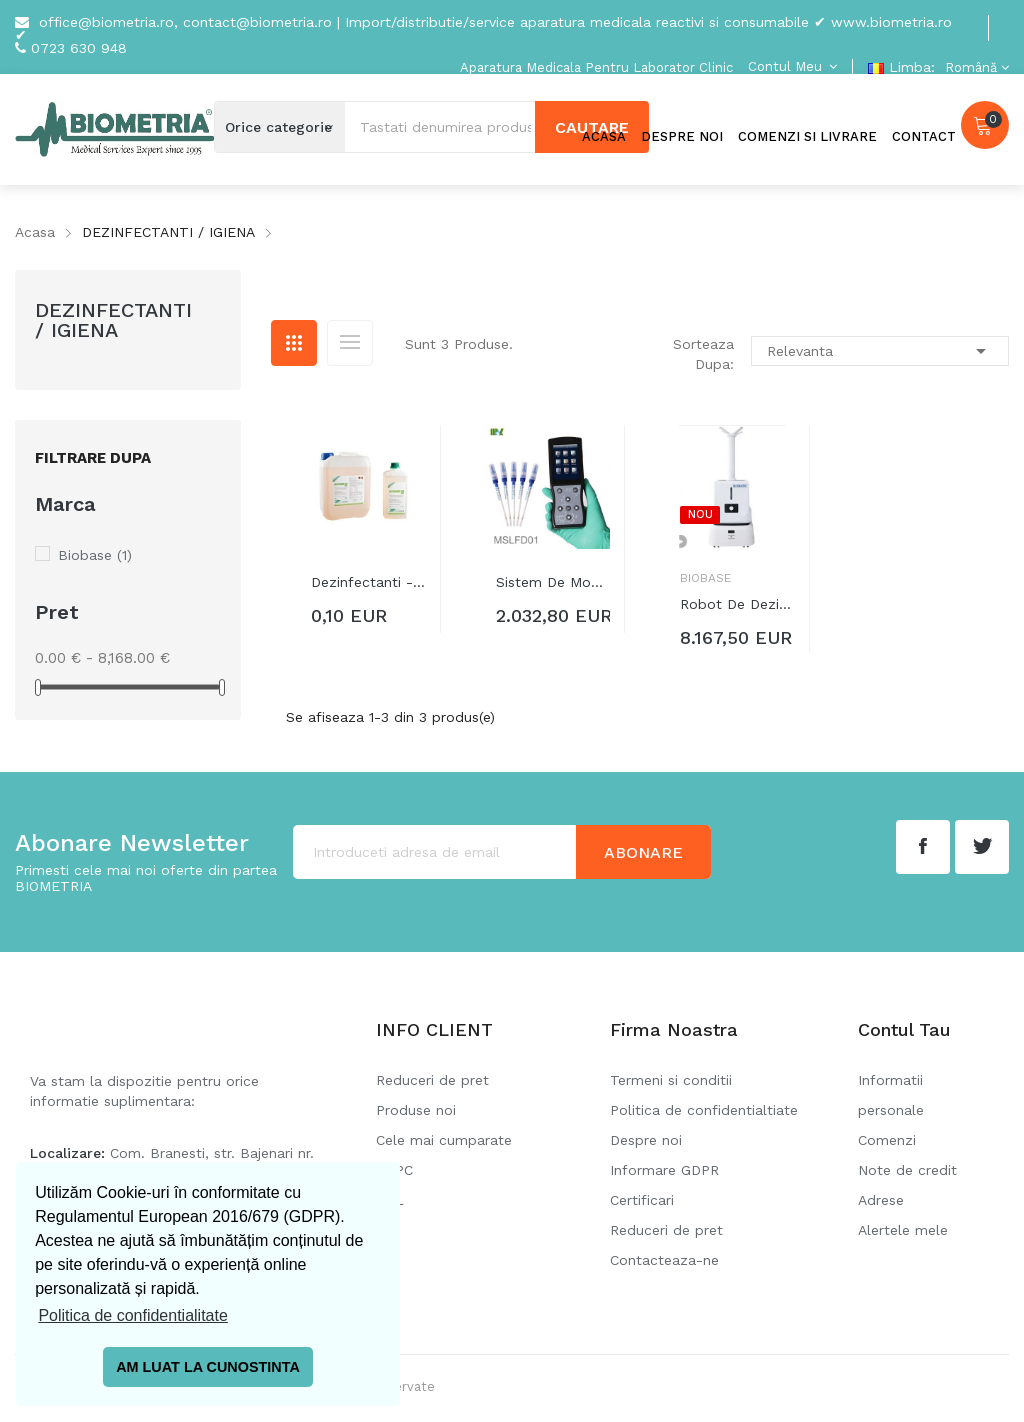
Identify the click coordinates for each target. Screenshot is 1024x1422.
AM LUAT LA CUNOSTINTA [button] (208, 1367)
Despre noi (646, 1140)
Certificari (642, 1200)
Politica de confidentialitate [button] (132, 1315)
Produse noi (416, 1110)
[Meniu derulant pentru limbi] (974, 67)
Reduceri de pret (432, 1080)
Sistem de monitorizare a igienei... (553, 582)
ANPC (394, 1170)
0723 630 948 (79, 48)
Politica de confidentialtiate (704, 1110)
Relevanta (880, 351)
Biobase (95, 555)
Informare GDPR (664, 1170)
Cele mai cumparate (444, 1140)
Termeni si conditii (671, 1080)
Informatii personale (891, 1095)
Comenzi (887, 1140)
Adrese (881, 1200)
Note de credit (907, 1170)
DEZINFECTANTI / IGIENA (113, 320)
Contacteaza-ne (664, 1260)
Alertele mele (903, 1230)
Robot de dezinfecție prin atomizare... (737, 604)
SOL (390, 1200)
